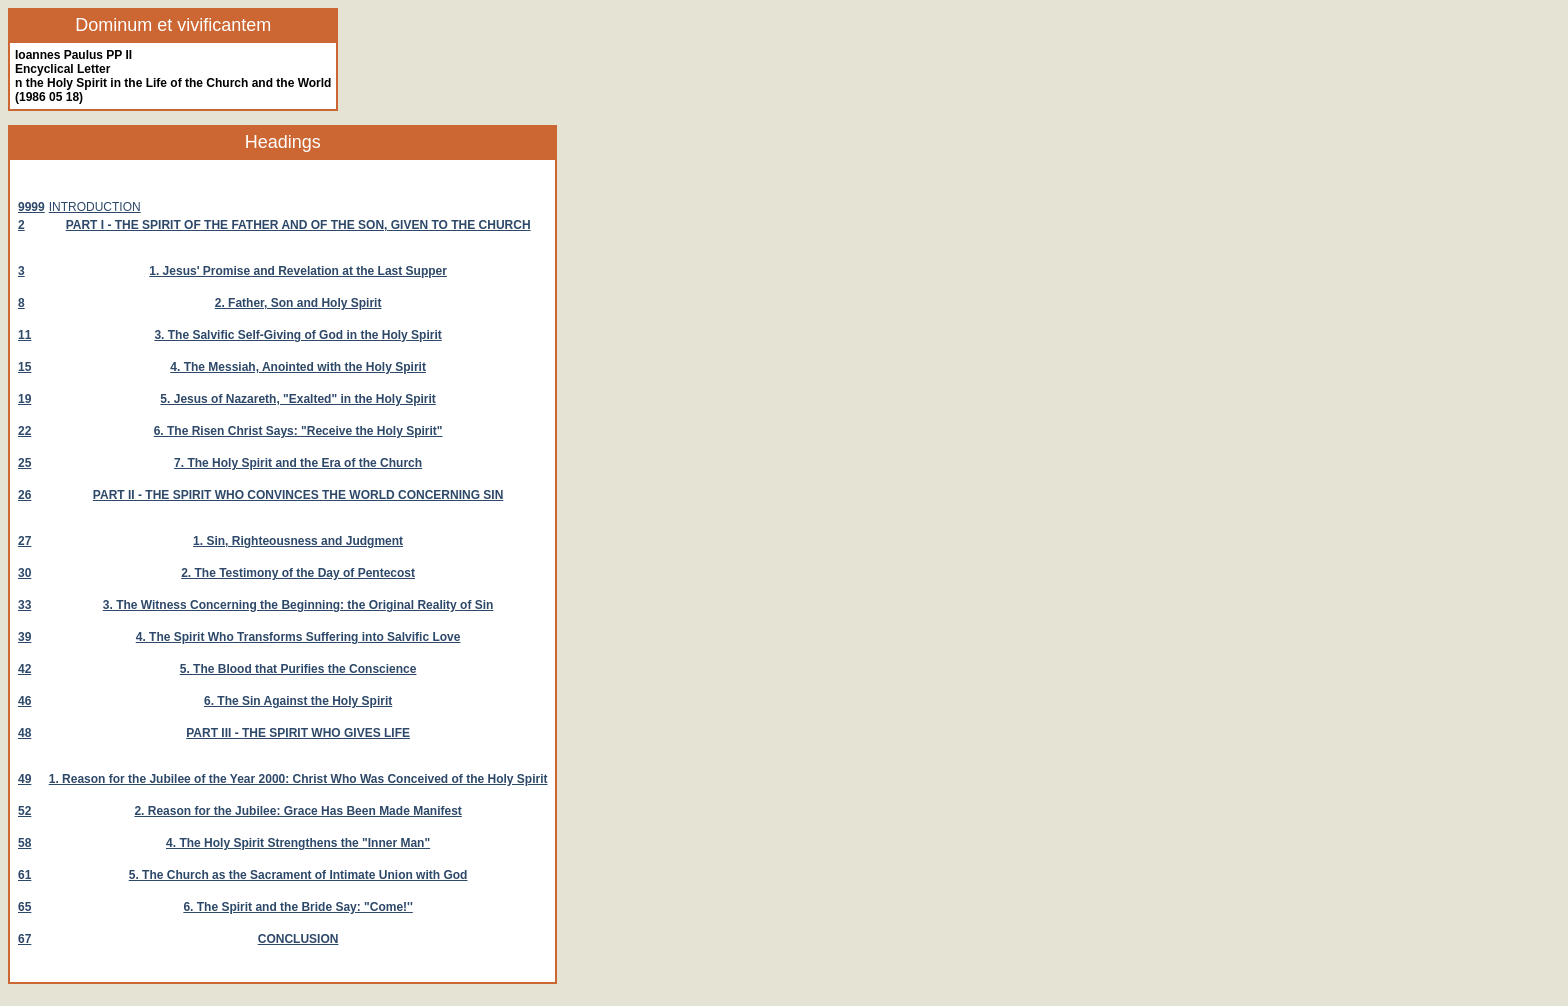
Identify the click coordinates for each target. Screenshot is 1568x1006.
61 (24, 875)
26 (24, 495)
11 (24, 335)
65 (24, 907)
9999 (31, 207)
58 (24, 843)
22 (24, 431)
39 (24, 637)
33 (24, 605)
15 (24, 367)
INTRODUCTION (95, 207)
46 (24, 701)
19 (24, 399)
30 (24, 573)
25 (24, 463)
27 (24, 541)
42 (24, 669)
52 (24, 811)
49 (24, 779)
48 (24, 733)
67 (24, 939)
